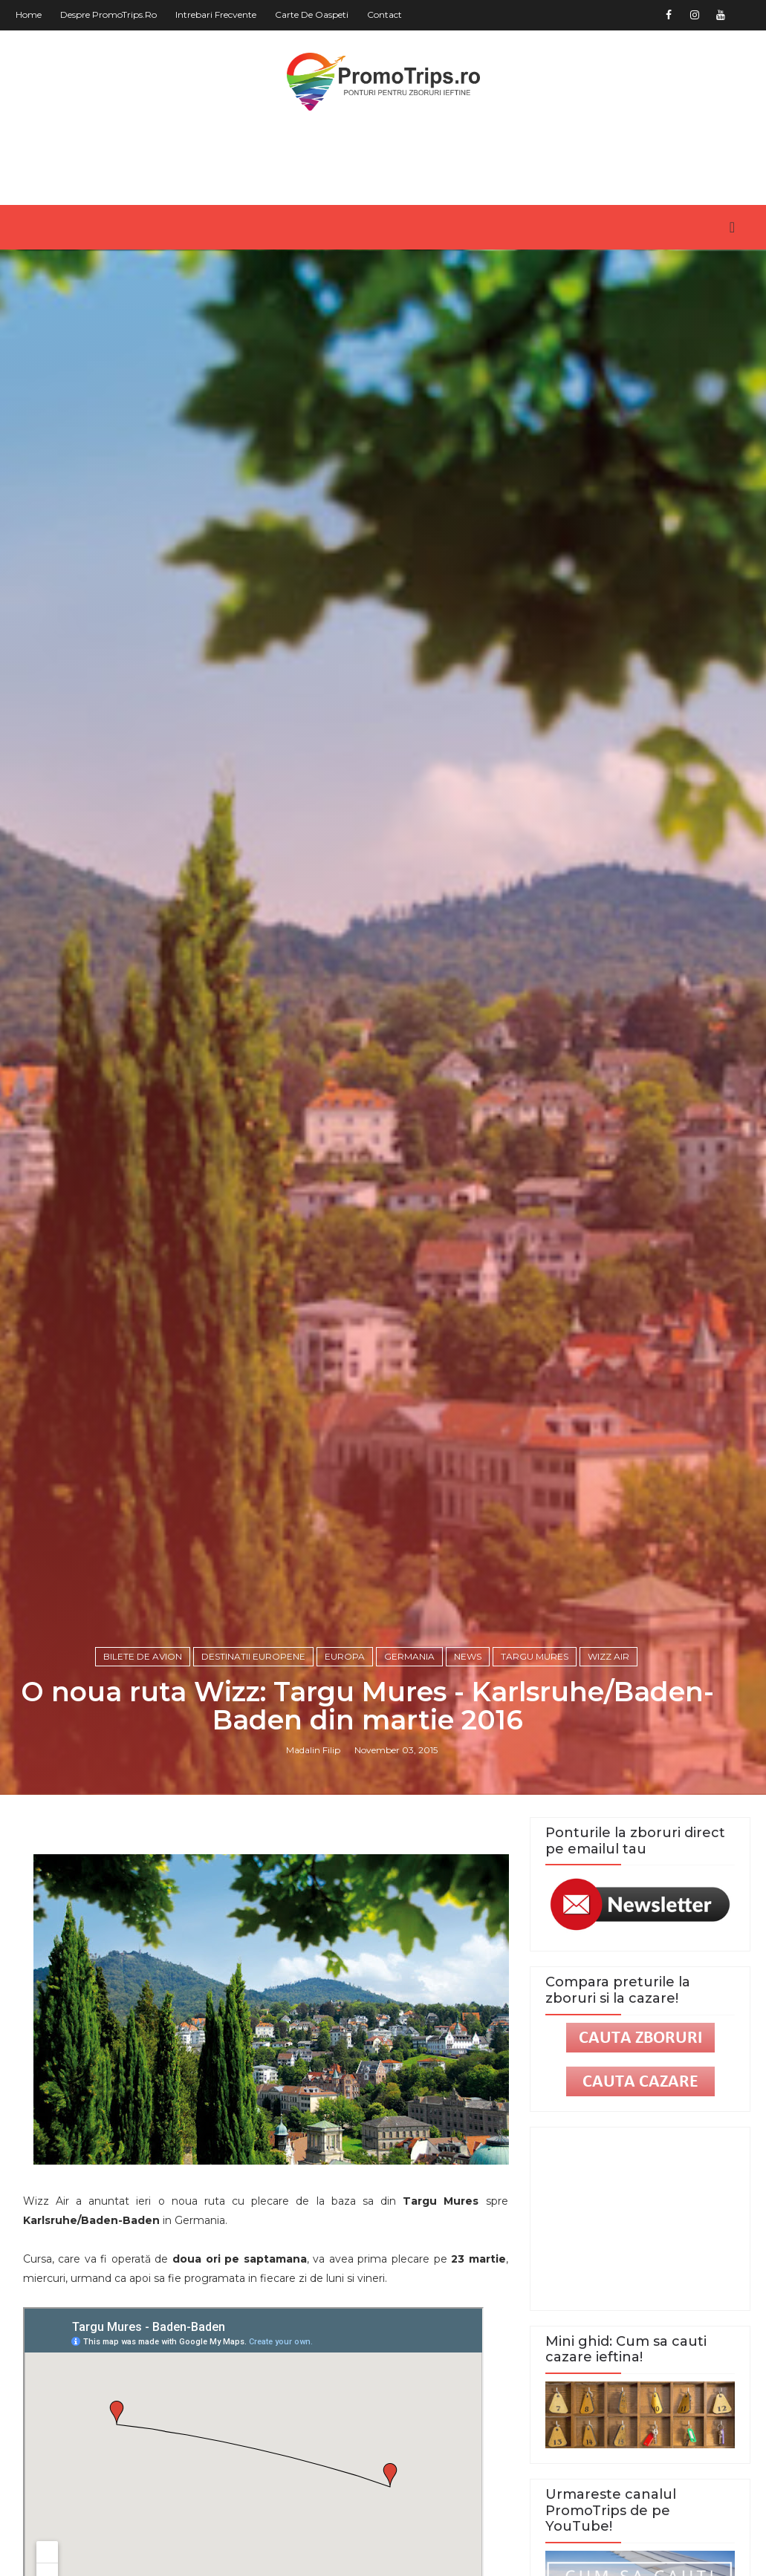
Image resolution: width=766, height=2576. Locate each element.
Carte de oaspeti (311, 14)
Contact (384, 14)
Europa (345, 1656)
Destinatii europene (253, 1656)
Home (29, 14)
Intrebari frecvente (215, 14)
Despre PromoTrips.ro (108, 14)
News (467, 1656)
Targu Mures (534, 1656)
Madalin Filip (313, 1749)
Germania (409, 1656)
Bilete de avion (142, 1656)
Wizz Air (608, 1656)
